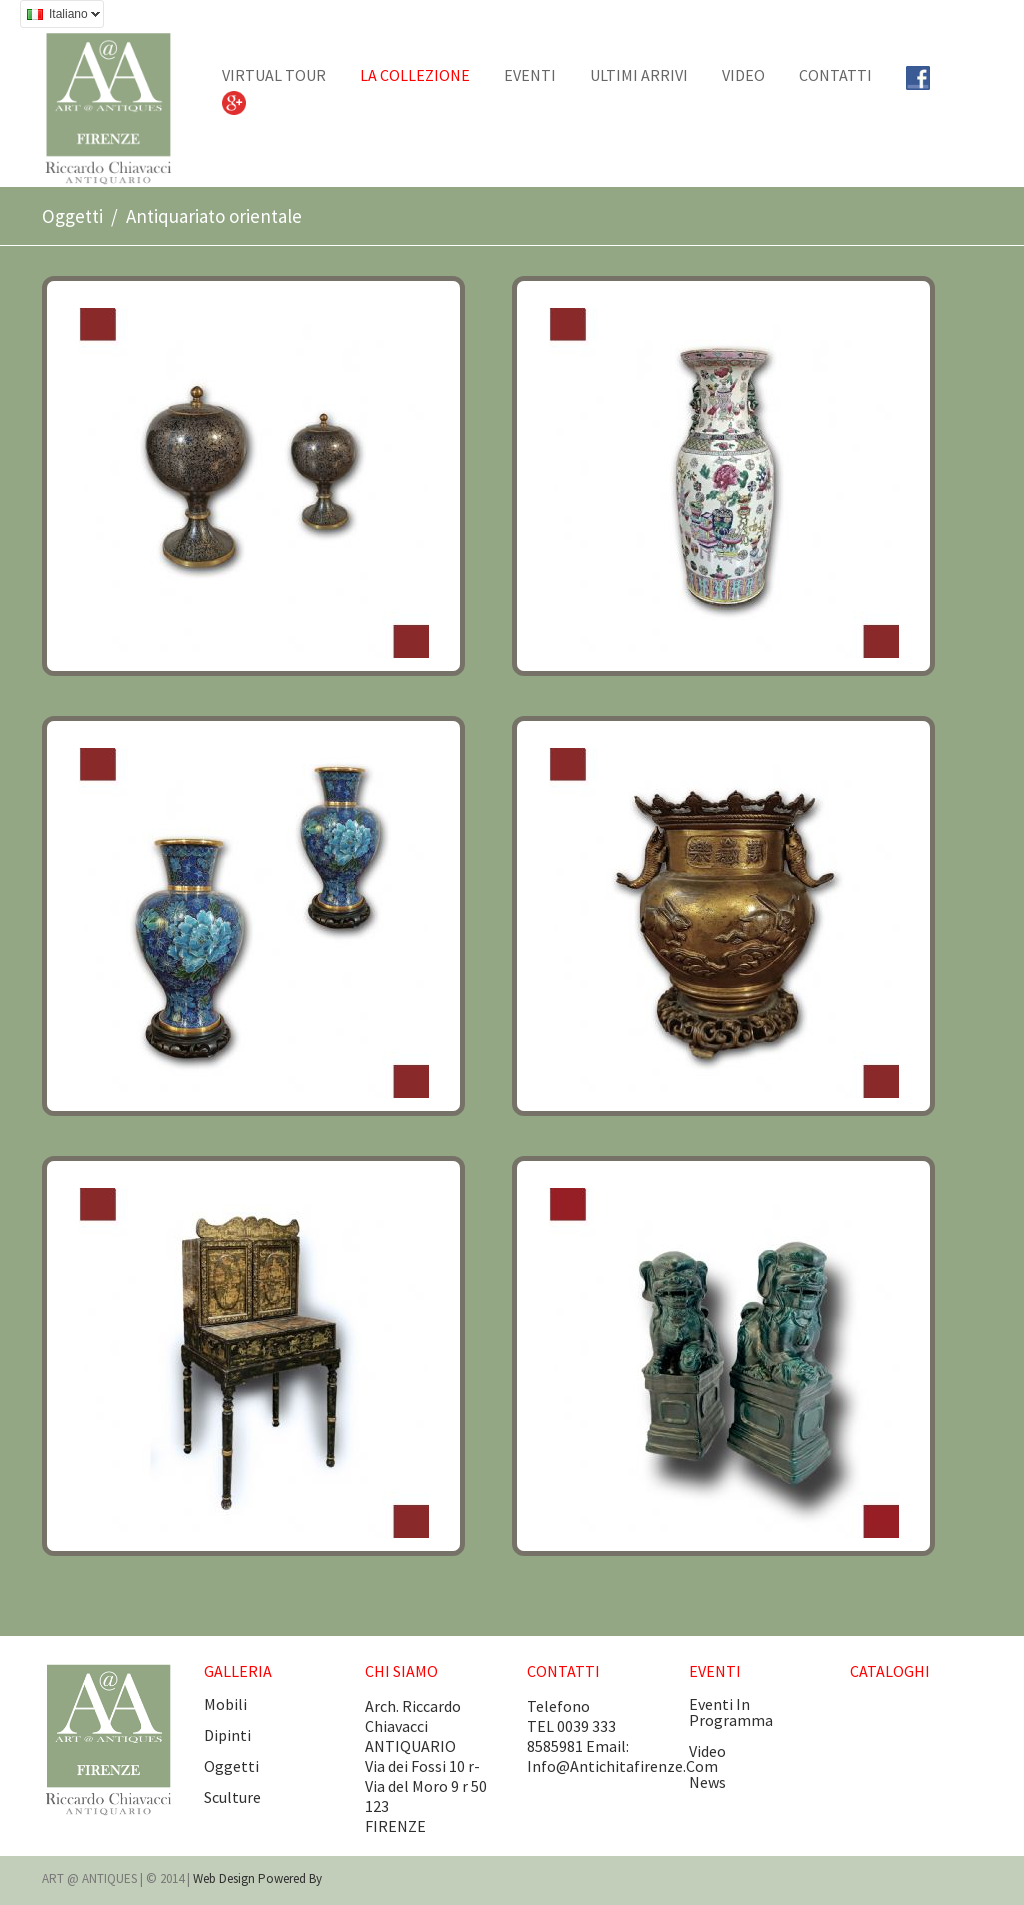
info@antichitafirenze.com (622, 1766)
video (707, 1751)
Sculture (232, 1797)
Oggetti (72, 216)
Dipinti (227, 1735)
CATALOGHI (890, 1671)
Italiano (60, 16)
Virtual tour (274, 75)
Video (743, 75)
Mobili (225, 1704)
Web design (225, 1878)
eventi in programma (731, 1712)
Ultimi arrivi (639, 75)
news (707, 1782)
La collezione (415, 75)
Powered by (290, 1878)
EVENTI (530, 75)
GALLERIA (238, 1671)
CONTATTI (835, 75)
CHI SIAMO (401, 1671)
